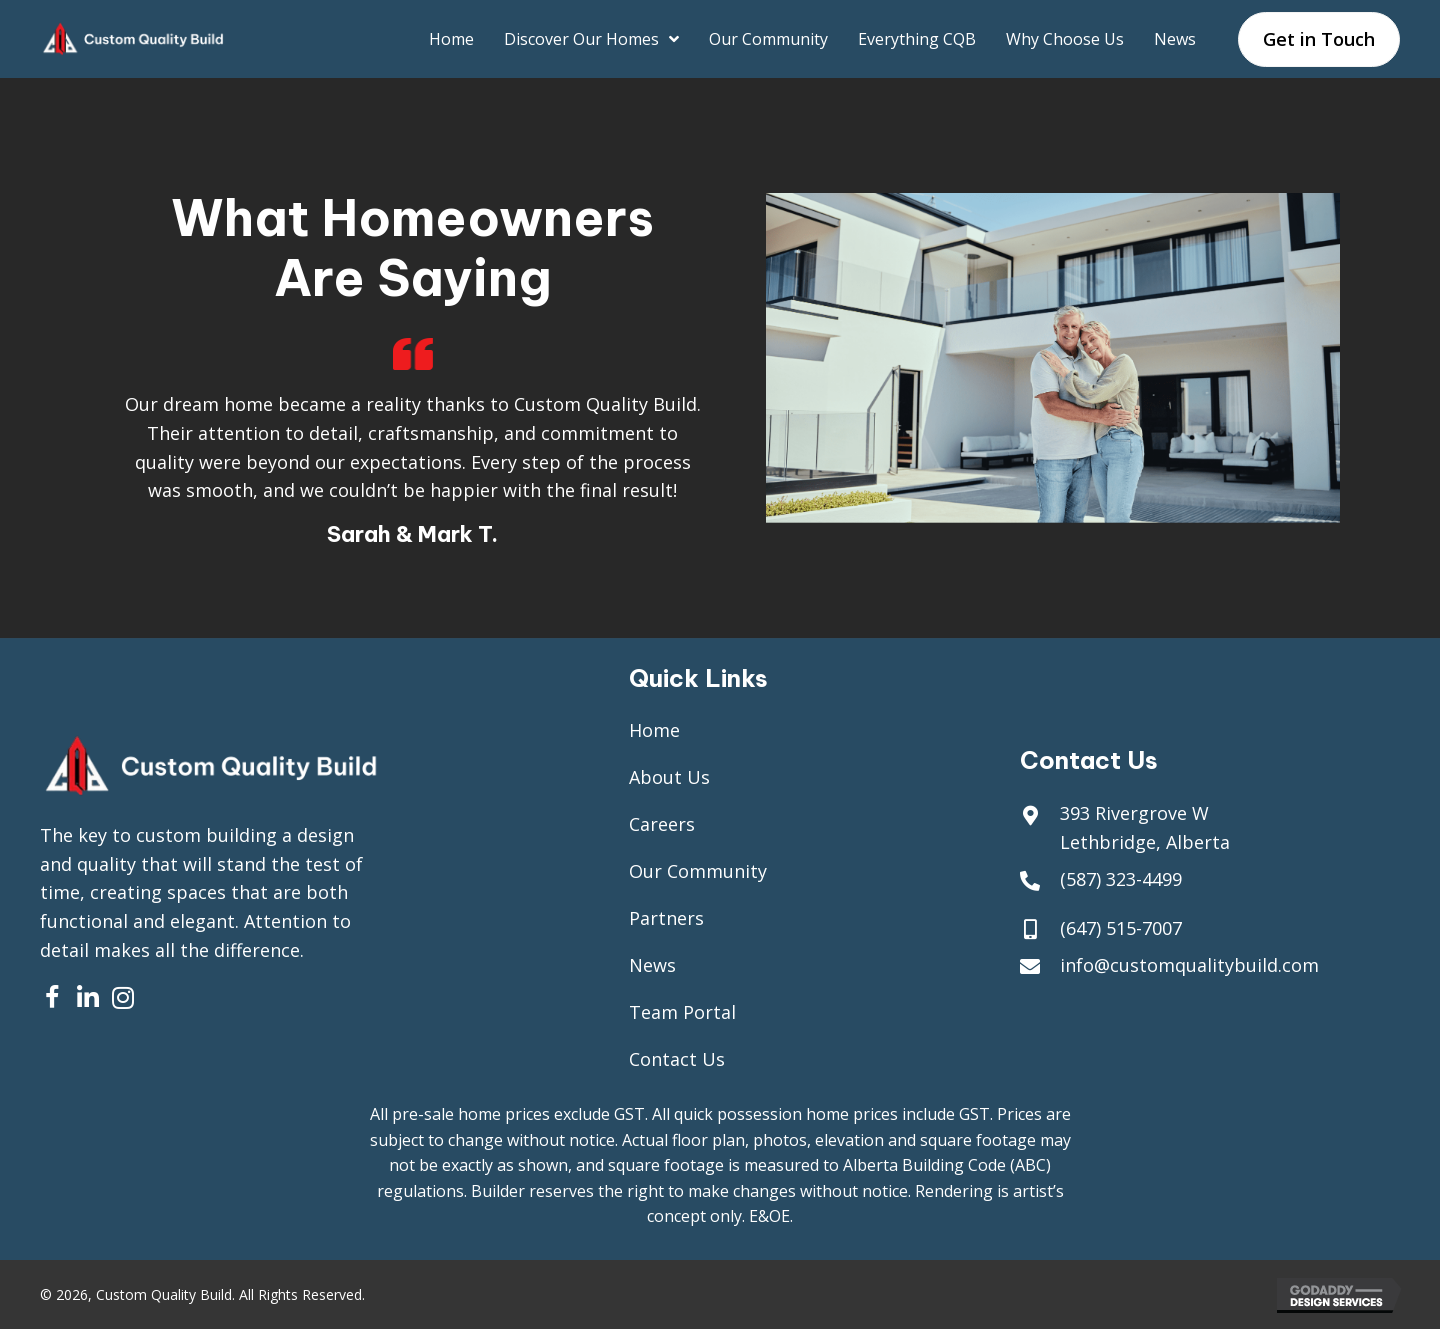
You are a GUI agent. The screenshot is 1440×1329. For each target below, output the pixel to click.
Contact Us (677, 1059)
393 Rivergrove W (1134, 813)
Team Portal (682, 1012)
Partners (666, 918)
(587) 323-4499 (1121, 879)
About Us (669, 777)
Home (654, 730)
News (652, 965)
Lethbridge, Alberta (1145, 842)
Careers (662, 824)
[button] (52, 997)
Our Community (698, 871)
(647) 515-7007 (1121, 928)
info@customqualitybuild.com (1189, 965)
